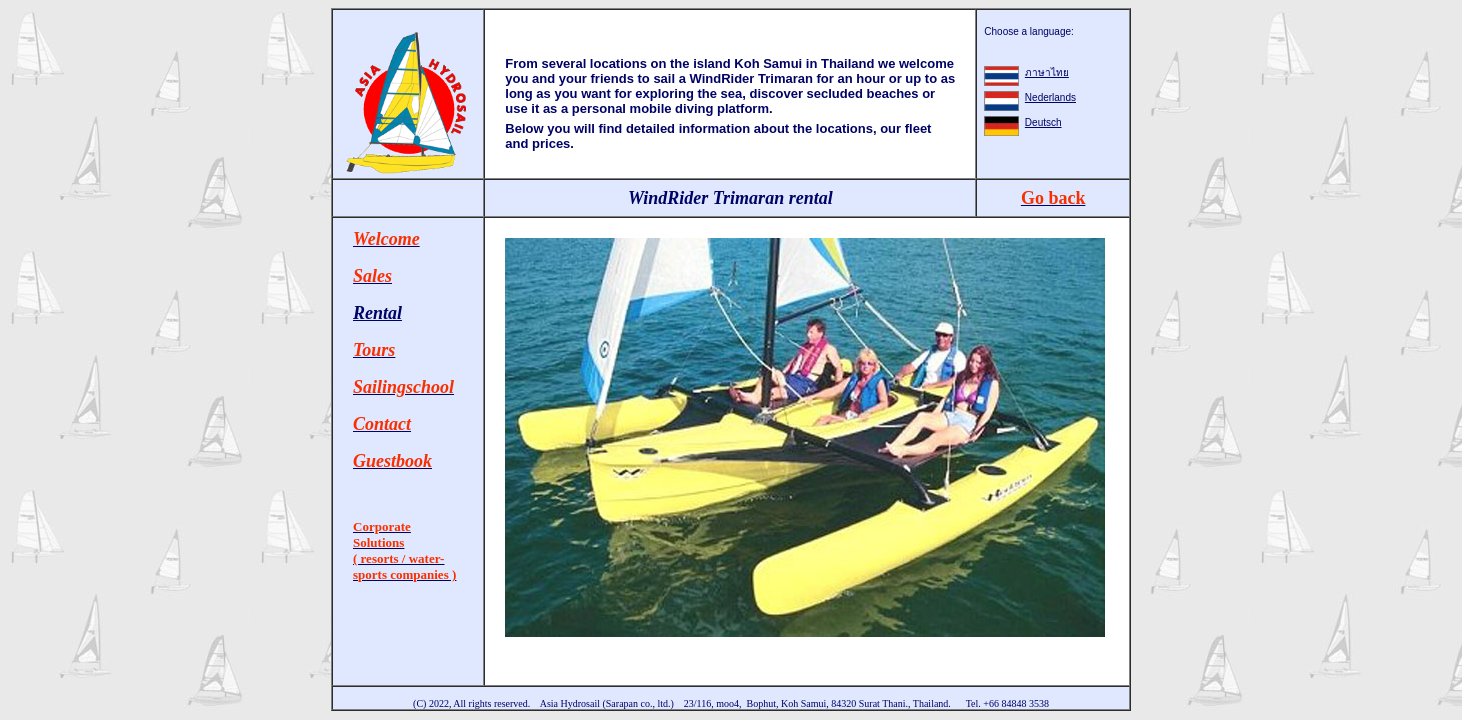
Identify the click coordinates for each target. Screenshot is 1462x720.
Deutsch (1043, 122)
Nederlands (1050, 97)
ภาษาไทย (1047, 72)
